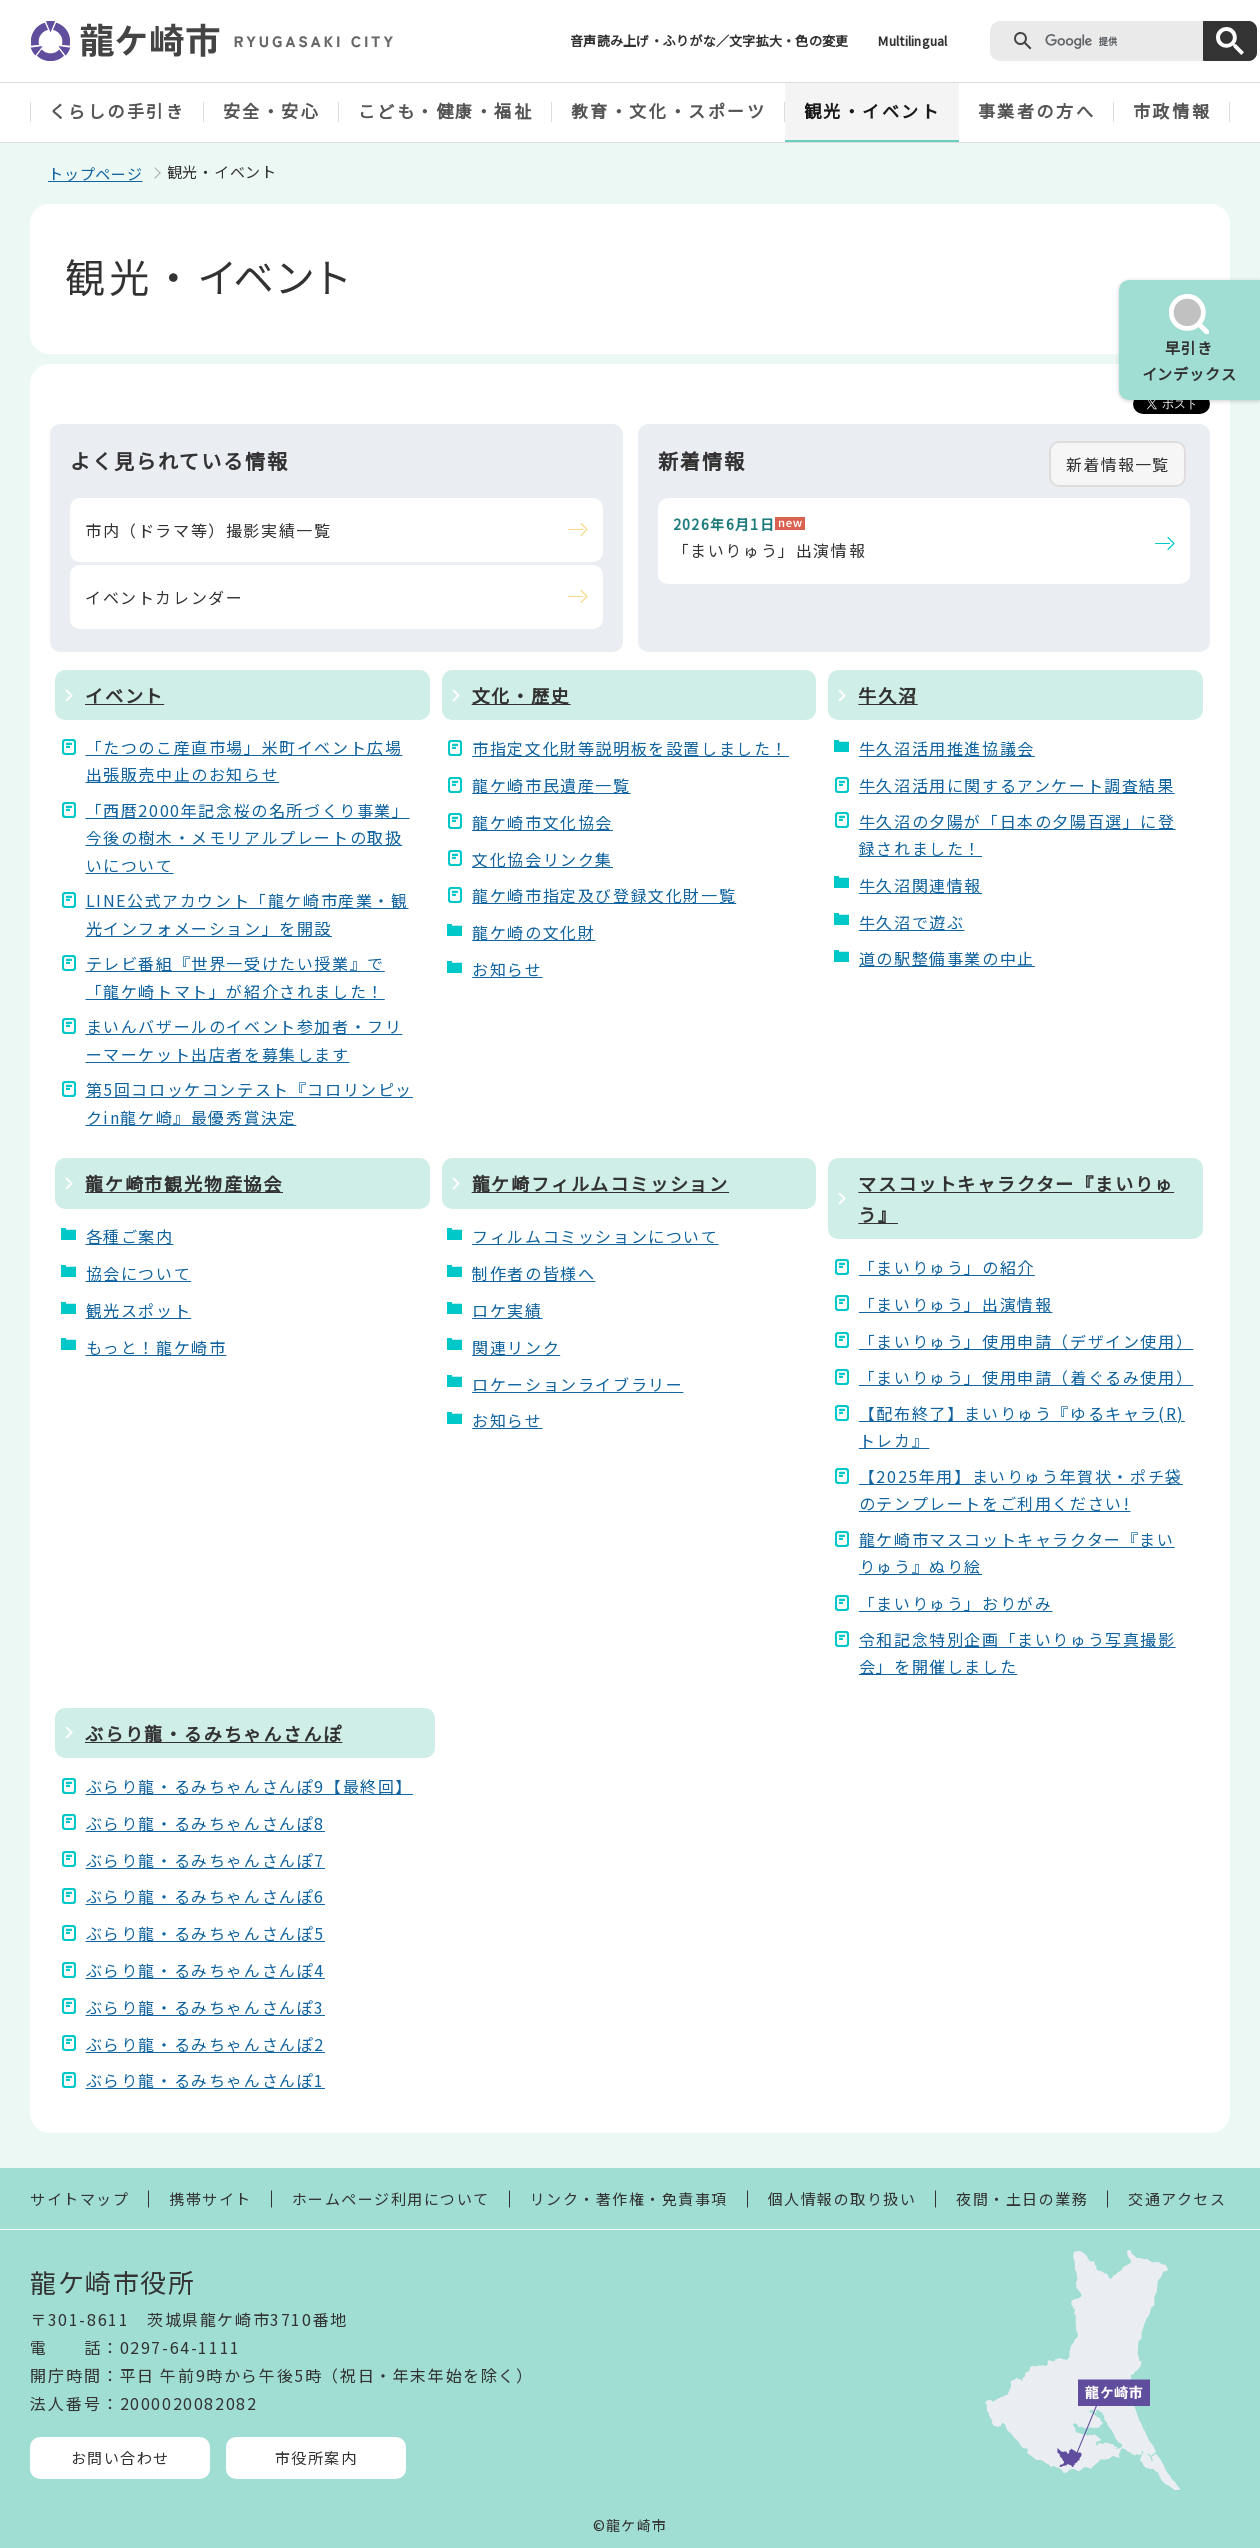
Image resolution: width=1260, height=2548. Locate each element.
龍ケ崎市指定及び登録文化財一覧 (604, 895)
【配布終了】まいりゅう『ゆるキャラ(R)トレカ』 (1022, 1426)
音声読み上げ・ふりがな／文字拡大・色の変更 (709, 40)
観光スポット (139, 1310)
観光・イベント (872, 110)
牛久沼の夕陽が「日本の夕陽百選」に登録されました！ (1017, 834)
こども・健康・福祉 (446, 110)
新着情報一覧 (1117, 464)
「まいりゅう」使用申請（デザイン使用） (1023, 1341)
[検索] (1119, 41)
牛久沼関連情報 (920, 885)
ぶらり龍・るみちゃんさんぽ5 (205, 1933)
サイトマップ (79, 2198)
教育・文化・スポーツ (669, 110)
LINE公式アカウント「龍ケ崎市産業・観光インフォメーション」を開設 (247, 913)
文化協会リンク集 (542, 859)
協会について (139, 1273)
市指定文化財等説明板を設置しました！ (630, 748)
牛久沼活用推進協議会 (947, 748)
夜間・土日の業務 (1022, 2198)
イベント (124, 695)
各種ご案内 (130, 1236)
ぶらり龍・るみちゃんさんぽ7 (205, 1860)
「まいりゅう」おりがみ (956, 1603)
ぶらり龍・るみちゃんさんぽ (213, 1733)
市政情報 (1172, 110)
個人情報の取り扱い (842, 2198)
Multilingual (912, 40)
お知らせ (507, 969)
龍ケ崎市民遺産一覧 (551, 785)
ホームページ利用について (391, 2198)
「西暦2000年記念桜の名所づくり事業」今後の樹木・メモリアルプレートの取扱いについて (248, 837)
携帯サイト (210, 2198)
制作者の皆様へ (533, 1273)
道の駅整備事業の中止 (947, 958)
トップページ (95, 173)
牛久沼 (887, 695)
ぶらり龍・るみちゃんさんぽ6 (205, 1896)
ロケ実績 (507, 1310)
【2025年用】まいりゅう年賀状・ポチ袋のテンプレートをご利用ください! (1021, 1489)
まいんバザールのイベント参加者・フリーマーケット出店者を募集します (244, 1039)
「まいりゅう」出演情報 (770, 550)
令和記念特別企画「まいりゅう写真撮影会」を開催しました (1017, 1652)
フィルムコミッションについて (595, 1236)
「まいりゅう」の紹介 (947, 1267)
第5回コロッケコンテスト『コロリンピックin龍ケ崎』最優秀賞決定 (249, 1102)
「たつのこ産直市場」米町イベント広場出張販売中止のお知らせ (244, 760)
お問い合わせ (120, 2457)
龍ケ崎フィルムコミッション (600, 1183)
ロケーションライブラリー (577, 1384)
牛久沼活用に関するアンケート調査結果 (1017, 785)
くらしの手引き (117, 110)
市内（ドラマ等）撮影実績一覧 (208, 530)
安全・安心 (272, 110)
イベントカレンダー (164, 597)
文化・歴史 (521, 695)
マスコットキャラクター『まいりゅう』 (1016, 1198)
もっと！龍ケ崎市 (156, 1347)
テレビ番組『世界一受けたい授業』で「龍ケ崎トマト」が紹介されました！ (235, 976)
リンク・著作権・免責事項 (629, 2198)
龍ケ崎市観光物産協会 (184, 1183)
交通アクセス (1177, 2198)
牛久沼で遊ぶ (912, 922)
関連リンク (516, 1347)
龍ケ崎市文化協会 (542, 822)
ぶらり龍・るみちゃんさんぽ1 (205, 2080)
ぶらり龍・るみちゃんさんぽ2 (205, 2044)
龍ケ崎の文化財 (533, 932)
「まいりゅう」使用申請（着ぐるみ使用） (1023, 1377)
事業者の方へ (1036, 110)
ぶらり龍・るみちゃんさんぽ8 (205, 1823)
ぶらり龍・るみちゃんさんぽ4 (205, 1970)
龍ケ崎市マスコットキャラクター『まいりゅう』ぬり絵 (1017, 1552)
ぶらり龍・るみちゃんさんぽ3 (205, 2007)
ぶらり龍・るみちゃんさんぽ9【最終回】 (249, 1786)
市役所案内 (316, 2457)
